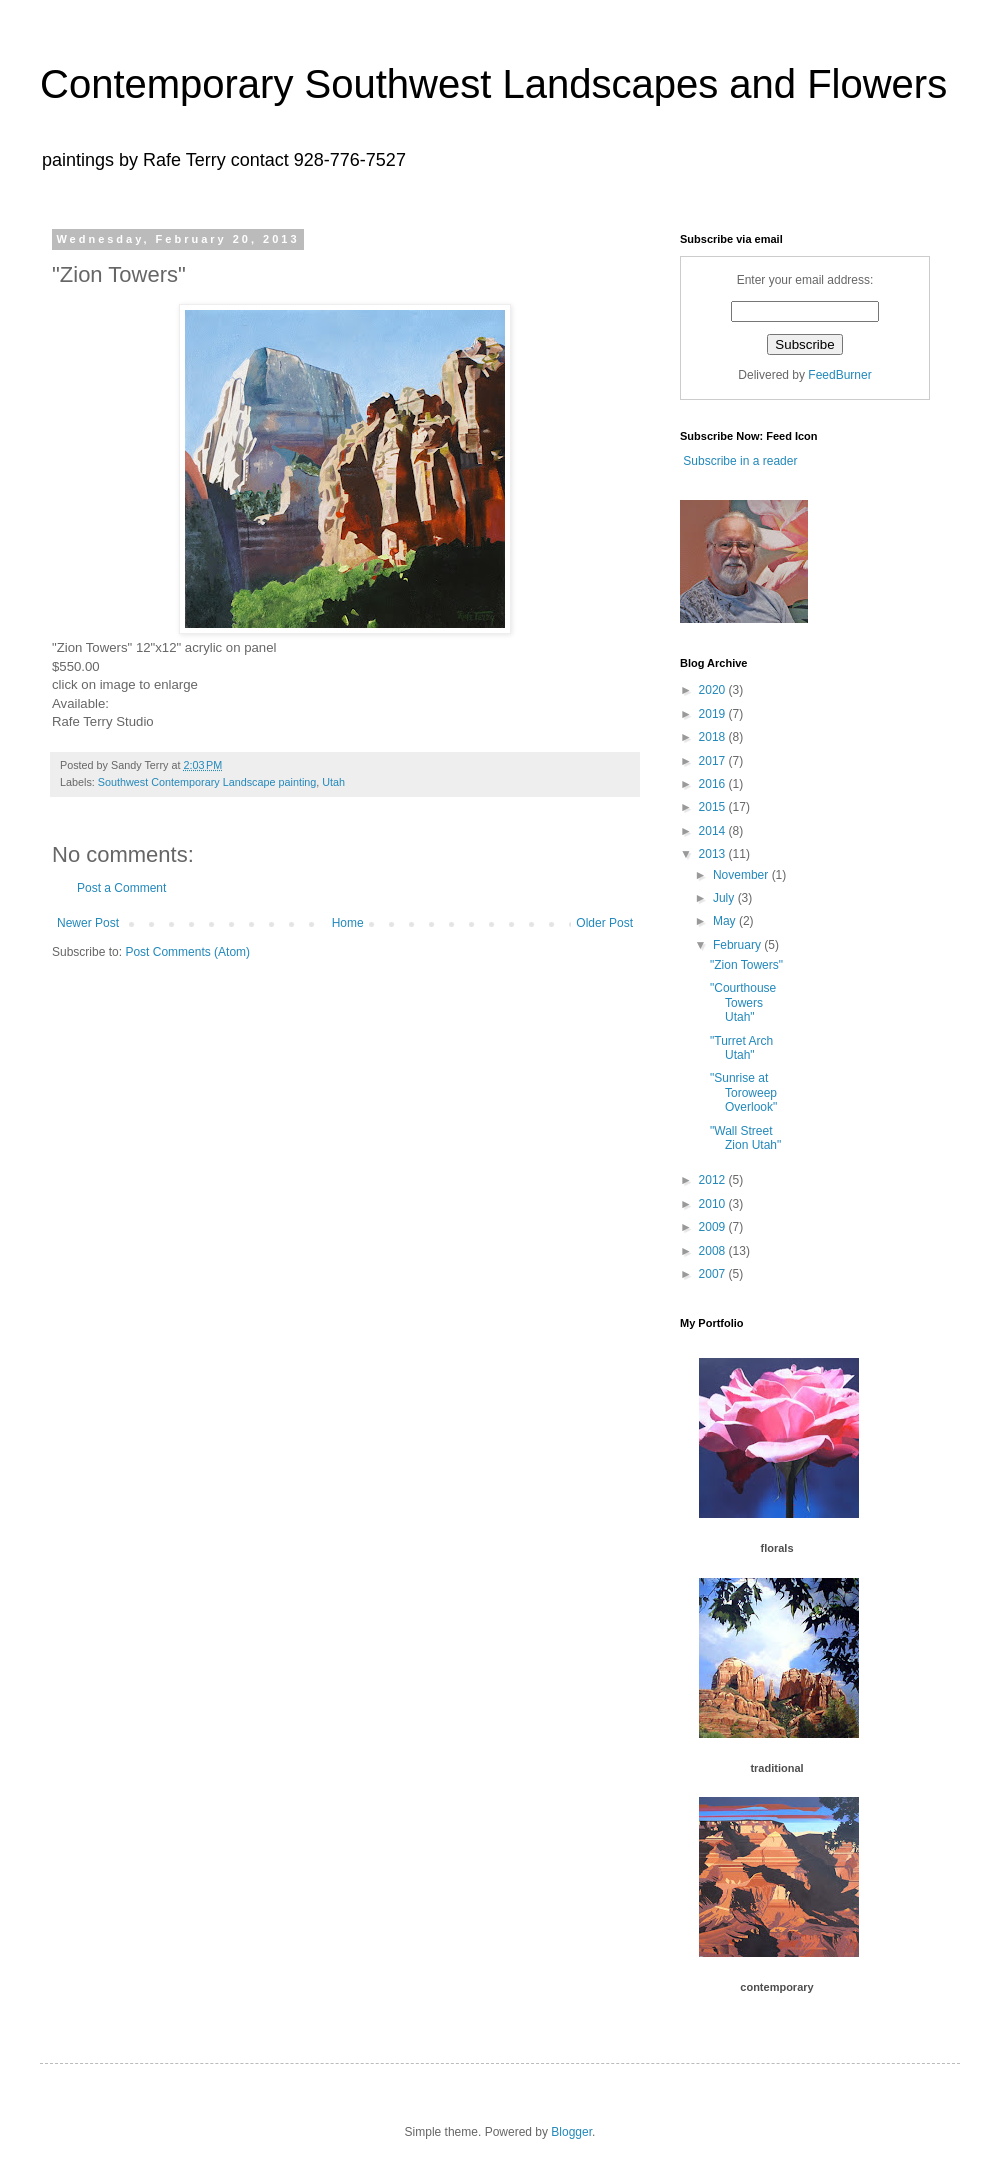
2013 (714, 854)
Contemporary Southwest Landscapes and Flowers (493, 84)
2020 (714, 690)
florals (776, 1548)
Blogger (571, 2132)
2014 (714, 831)
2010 (714, 1204)
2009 (714, 1227)
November (742, 875)
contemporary (776, 1987)
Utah (333, 782)
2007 (714, 1274)
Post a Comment (121, 888)
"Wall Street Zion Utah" (745, 1138)
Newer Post (88, 923)
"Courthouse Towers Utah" (743, 1002)
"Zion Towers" (746, 965)
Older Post (604, 923)
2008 (714, 1251)
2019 (714, 714)
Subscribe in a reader (738, 461)
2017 (714, 761)
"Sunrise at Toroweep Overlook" (743, 1092)
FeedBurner (839, 375)
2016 (714, 784)
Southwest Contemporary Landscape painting (207, 782)
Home (348, 923)
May (726, 921)
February (738, 945)
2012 (714, 1180)
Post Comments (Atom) (187, 952)
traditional (776, 1768)
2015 (714, 807)
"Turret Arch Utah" (741, 1048)
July (725, 898)
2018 (714, 737)
